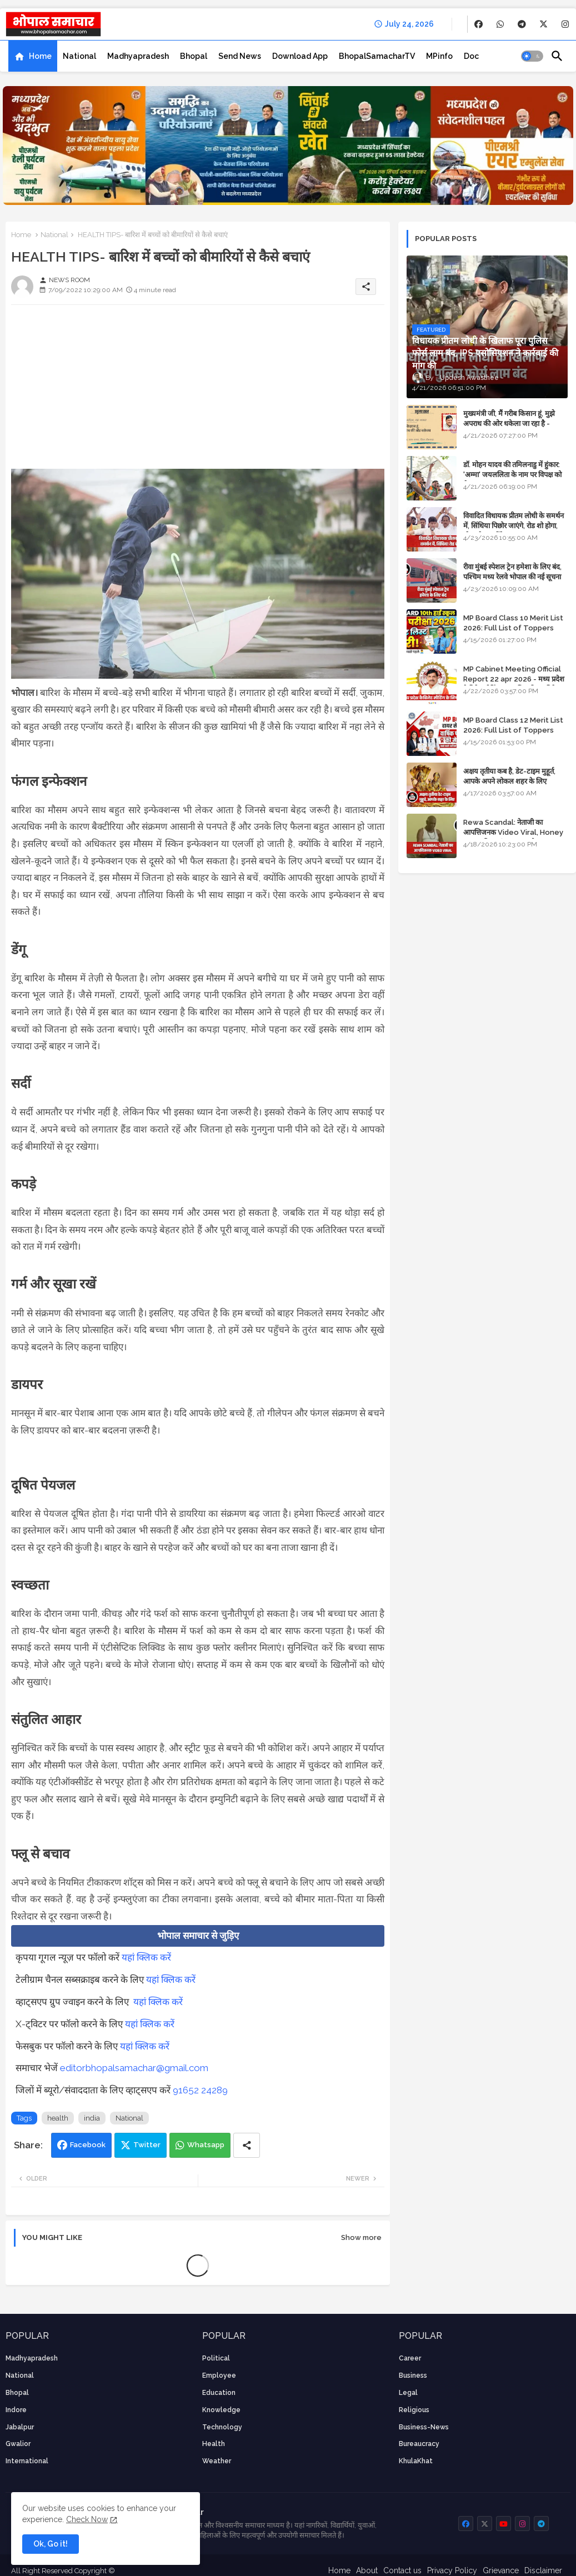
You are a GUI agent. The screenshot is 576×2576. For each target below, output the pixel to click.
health (57, 2118)
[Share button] (246, 2145)
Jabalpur (20, 2427)
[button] (532, 56)
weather (216, 2461)
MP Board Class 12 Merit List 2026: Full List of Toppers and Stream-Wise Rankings (513, 730)
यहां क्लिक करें (146, 1957)
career (410, 2358)
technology (222, 2427)
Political (216, 2358)
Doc (471, 56)
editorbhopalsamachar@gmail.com (134, 2067)
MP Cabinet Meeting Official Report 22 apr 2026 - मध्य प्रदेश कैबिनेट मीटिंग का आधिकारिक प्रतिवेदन (513, 679)
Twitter (147, 2145)
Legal (408, 2393)
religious (414, 2410)
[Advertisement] (197, 391)
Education (219, 2393)
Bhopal (193, 56)
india (92, 2118)
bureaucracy (419, 2444)
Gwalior (18, 2444)
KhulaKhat (416, 2461)
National (79, 56)
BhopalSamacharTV (377, 56)
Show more (361, 2237)
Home (40, 56)
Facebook (88, 2145)
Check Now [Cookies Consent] (87, 2519)
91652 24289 (200, 2090)
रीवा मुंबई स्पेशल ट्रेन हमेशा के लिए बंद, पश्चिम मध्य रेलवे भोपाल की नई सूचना (512, 572)
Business (413, 2375)
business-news (424, 2427)
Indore (16, 2410)
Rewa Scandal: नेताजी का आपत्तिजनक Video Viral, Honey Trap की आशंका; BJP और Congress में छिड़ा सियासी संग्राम (513, 837)
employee (219, 2375)
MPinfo (439, 56)
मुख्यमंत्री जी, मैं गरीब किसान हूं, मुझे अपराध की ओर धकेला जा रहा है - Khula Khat (509, 423)
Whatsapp (205, 2145)
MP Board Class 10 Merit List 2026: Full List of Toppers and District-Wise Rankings (513, 628)
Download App (300, 56)
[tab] (32, 56)
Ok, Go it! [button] (50, 2543)
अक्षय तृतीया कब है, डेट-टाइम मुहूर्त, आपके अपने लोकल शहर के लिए (509, 776)
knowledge (221, 2410)
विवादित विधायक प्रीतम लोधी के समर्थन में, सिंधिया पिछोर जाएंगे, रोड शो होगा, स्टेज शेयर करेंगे (513, 526)
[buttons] (478, 24)
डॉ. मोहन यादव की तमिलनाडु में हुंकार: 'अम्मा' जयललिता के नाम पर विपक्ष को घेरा (512, 474)
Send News (239, 56)
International (27, 2461)
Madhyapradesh (138, 56)
